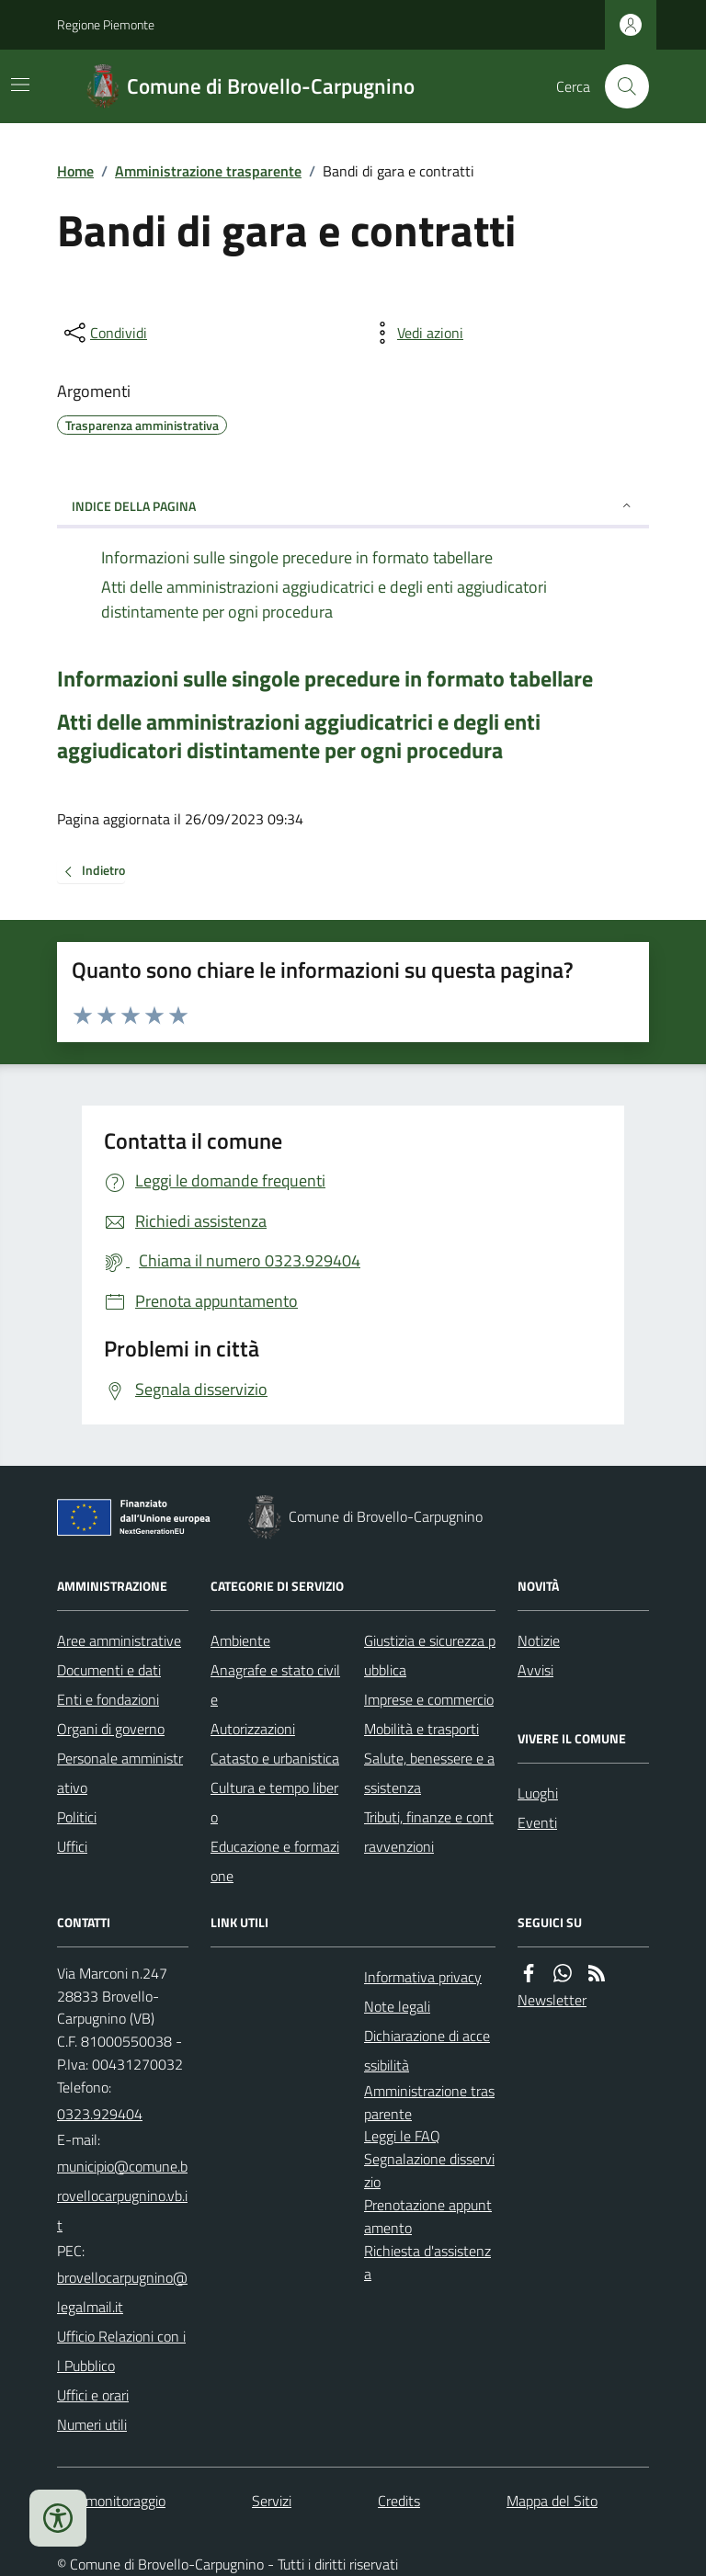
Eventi (537, 1822)
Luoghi (538, 1793)
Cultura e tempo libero (274, 1802)
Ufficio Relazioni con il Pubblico (121, 2351)
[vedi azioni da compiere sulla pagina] (415, 332)
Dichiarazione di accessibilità (427, 2050)
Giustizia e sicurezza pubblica (429, 1655)
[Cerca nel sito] (619, 86)
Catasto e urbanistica (275, 1758)
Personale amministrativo (120, 1773)
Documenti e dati (109, 1670)
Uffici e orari (93, 2395)
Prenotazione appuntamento (428, 2216)
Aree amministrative (119, 1640)
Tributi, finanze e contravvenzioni (429, 1831)
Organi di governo (111, 1729)
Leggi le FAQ (402, 2136)
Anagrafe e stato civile (275, 1684)
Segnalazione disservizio (429, 2170)
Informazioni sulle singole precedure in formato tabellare (325, 678)
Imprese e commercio (429, 1699)
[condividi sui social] (104, 332)
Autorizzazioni (253, 1729)
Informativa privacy (423, 1977)
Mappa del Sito (552, 2501)
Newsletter (552, 2000)
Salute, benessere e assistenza (429, 1773)
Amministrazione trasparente (208, 171)
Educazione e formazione (275, 1861)
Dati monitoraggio (111, 2501)
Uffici (72, 1846)
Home (75, 171)
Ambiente (240, 1640)
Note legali (397, 2006)
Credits (399, 2501)
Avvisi (535, 1670)
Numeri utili (92, 2424)
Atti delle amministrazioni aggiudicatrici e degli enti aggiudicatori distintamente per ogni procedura (299, 736)
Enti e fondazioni (108, 1699)
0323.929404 (99, 2114)
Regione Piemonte (105, 24)
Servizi (271, 2501)
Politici (77, 1817)
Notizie (539, 1640)
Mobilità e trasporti (421, 1729)
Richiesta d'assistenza (427, 2262)
